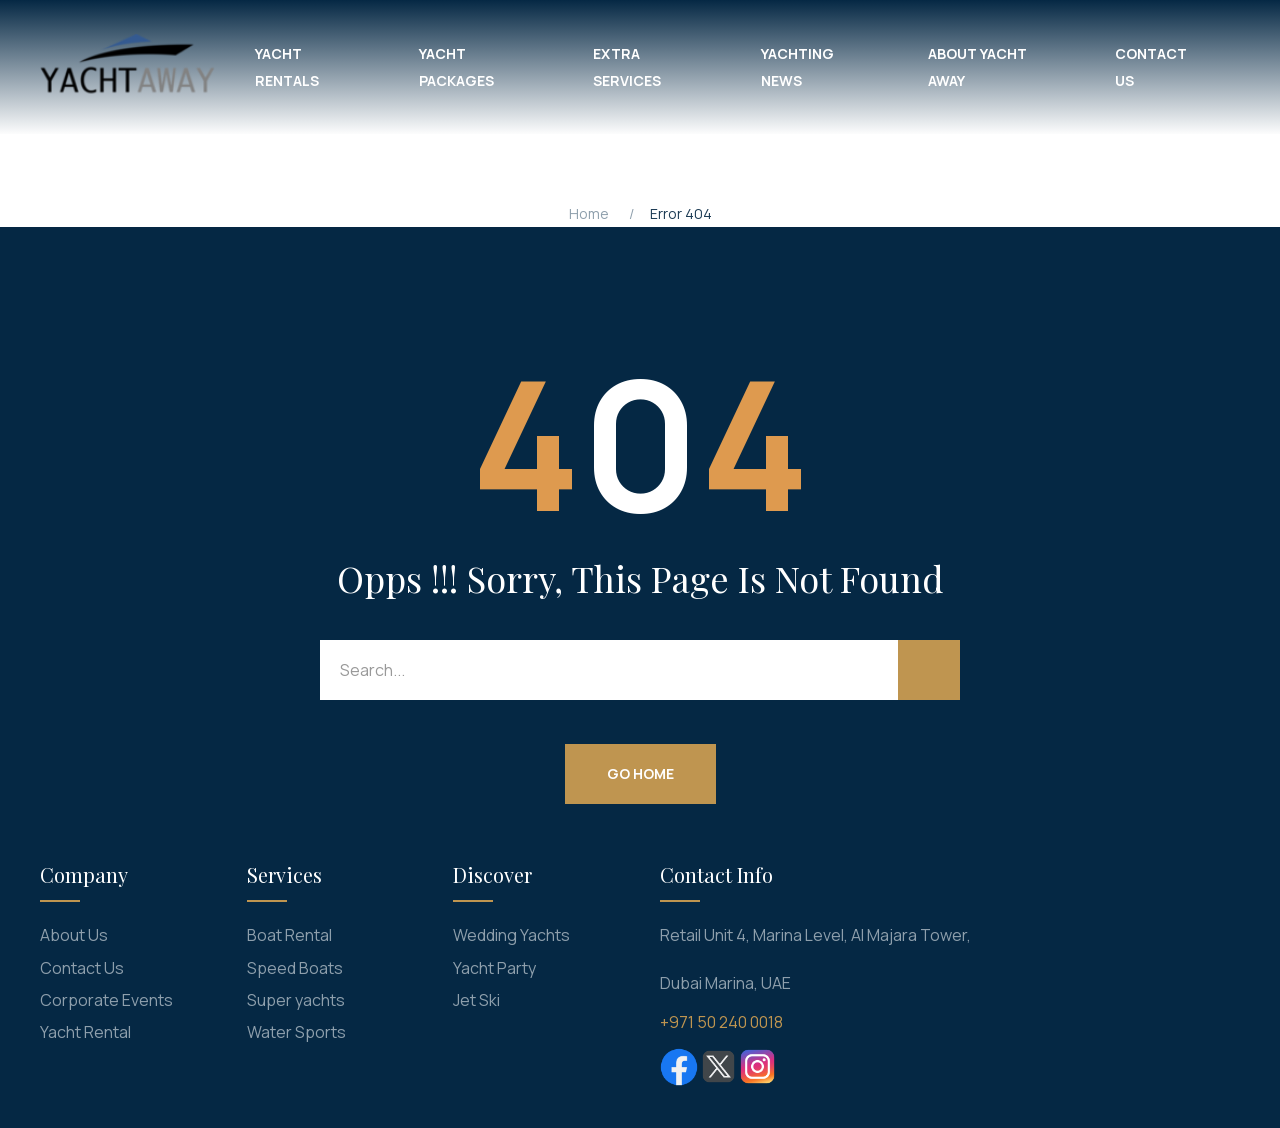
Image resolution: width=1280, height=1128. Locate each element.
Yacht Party (494, 968)
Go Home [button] (640, 773)
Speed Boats (295, 968)
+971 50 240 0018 (721, 1022)
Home (589, 213)
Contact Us (82, 968)
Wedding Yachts (511, 935)
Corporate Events (106, 1000)
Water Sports (296, 1032)
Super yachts (296, 1000)
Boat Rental (289, 935)
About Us (74, 935)
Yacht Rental (85, 1032)
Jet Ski (476, 1000)
